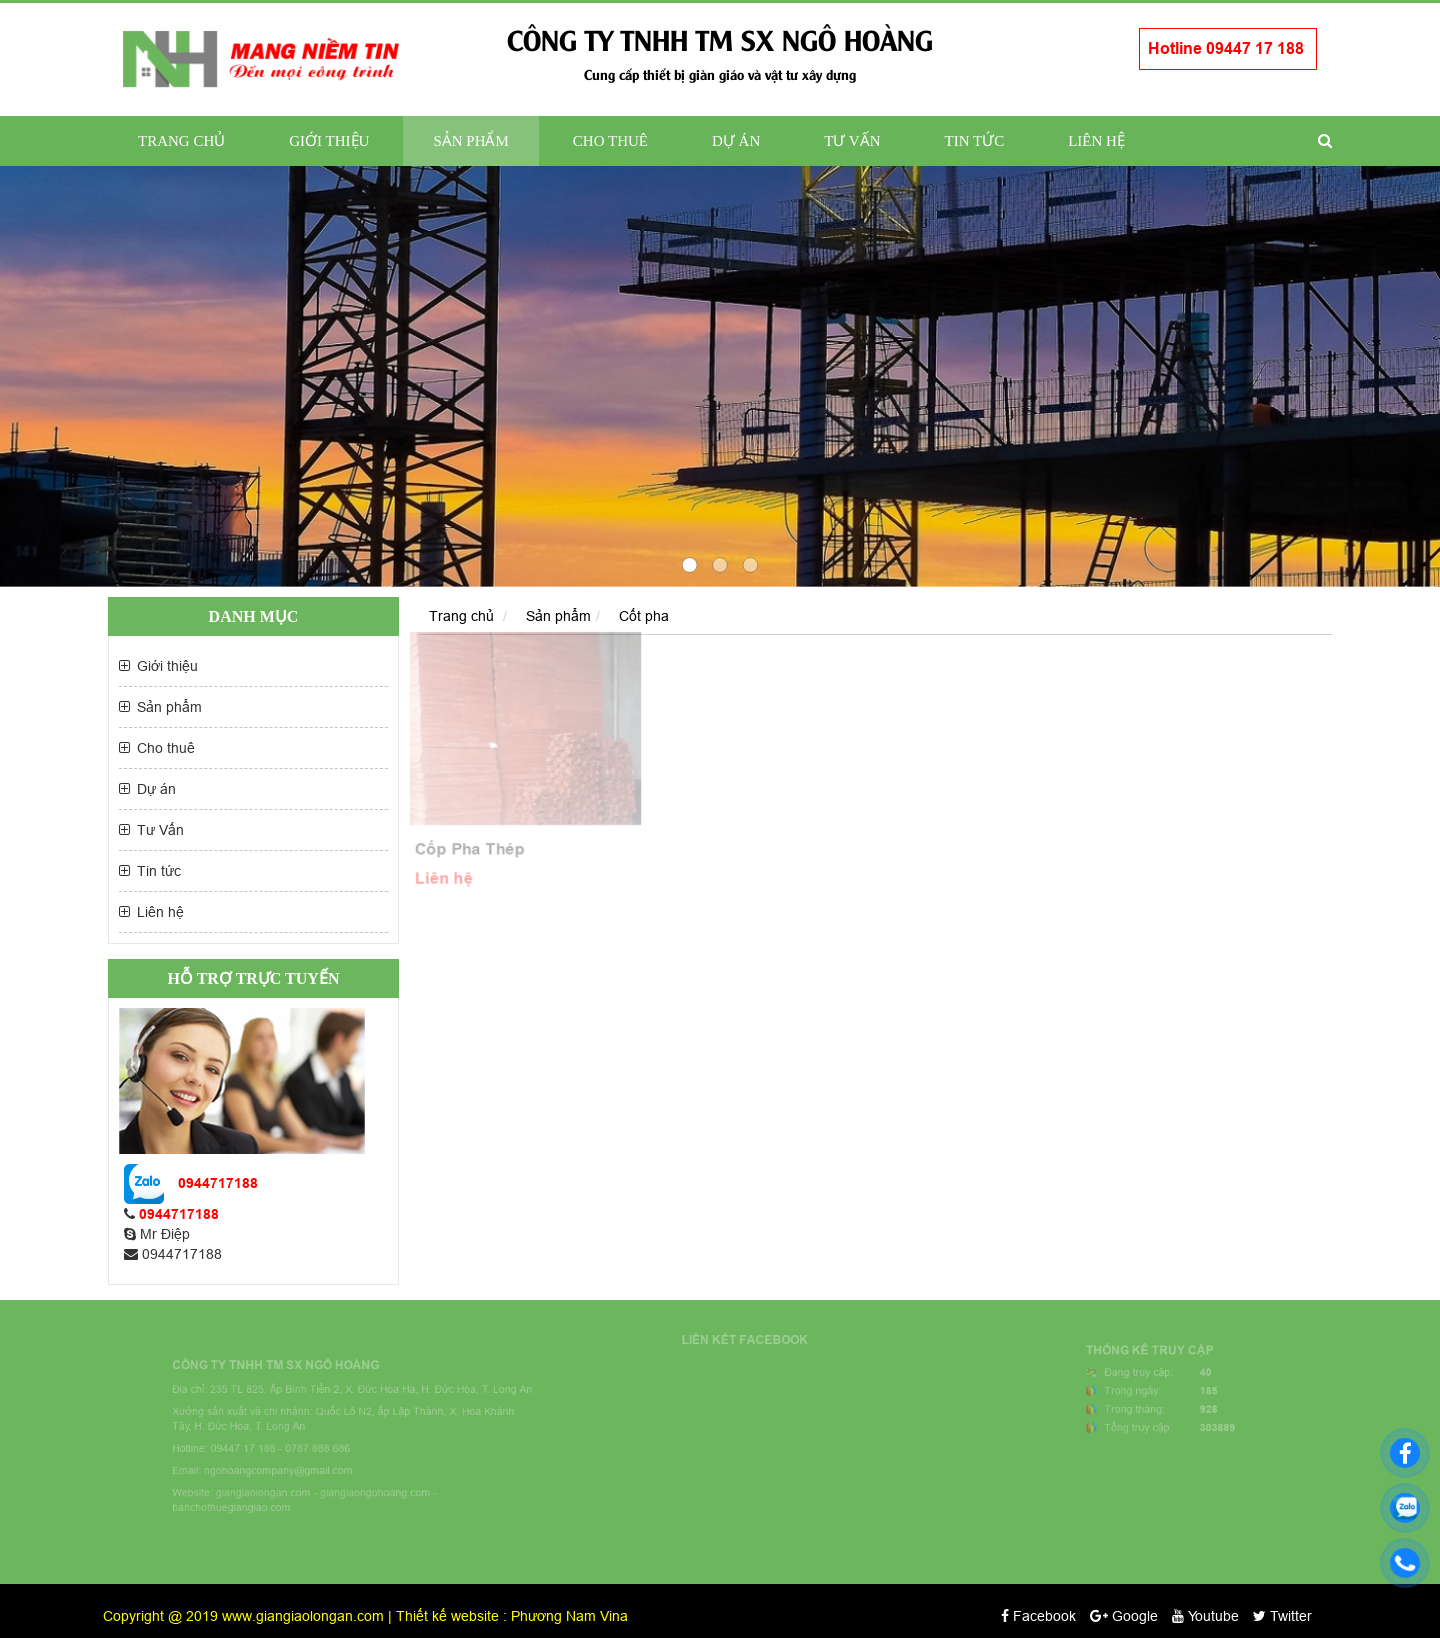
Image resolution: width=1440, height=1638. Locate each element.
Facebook (1038, 1616)
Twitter (1282, 1616)
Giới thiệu (329, 141)
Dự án (736, 141)
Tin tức (975, 141)
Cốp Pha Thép (468, 851)
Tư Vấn (852, 141)
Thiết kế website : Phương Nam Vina (512, 1616)
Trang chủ (181, 141)
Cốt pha (644, 616)
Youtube (1205, 1616)
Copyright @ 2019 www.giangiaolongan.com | (249, 1616)
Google (1124, 1616)
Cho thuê (610, 141)
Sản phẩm (470, 141)
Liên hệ (1096, 141)
